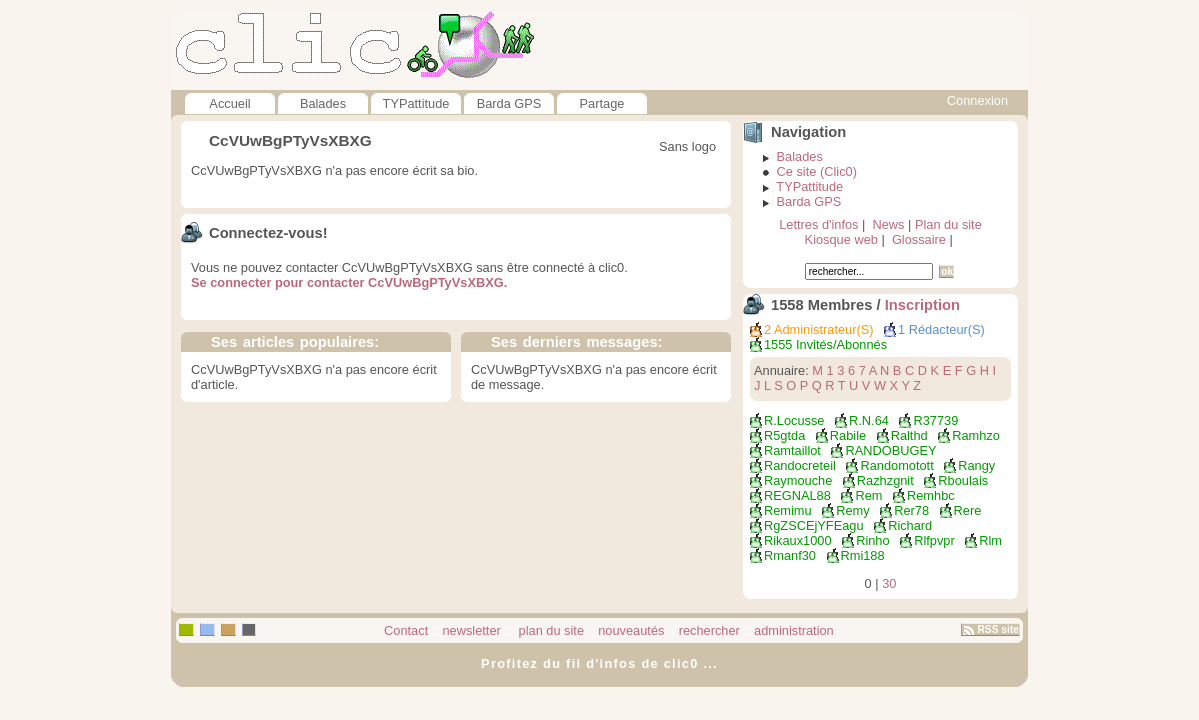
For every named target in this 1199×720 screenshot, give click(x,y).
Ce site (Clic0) (817, 171)
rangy (976, 465)
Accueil (229, 103)
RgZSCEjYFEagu (814, 525)
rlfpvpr (934, 540)
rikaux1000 (798, 540)
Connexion (977, 100)
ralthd (909, 435)
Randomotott (896, 465)
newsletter (471, 630)
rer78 (911, 510)
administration (794, 630)
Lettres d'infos (818, 224)
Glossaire (919, 239)
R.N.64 (869, 420)
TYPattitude (416, 103)
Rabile (848, 435)
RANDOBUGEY (890, 450)
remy (852, 510)
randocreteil (800, 465)
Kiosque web (841, 239)
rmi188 (863, 555)
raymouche (798, 480)
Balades (323, 103)
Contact (406, 630)
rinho (872, 540)
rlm (990, 540)
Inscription (922, 305)
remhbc (931, 495)
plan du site (549, 630)
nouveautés (631, 630)
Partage (602, 103)
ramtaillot (792, 450)
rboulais (963, 480)
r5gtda (784, 435)
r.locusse (794, 420)
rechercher (709, 630)
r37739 (935, 420)
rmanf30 (790, 555)
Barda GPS (509, 103)
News (888, 224)
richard (910, 525)
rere (968, 510)
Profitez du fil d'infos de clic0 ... (599, 663)
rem (868, 495)
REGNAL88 (797, 495)
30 (889, 583)
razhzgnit (885, 480)
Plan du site (948, 224)
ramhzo (976, 435)
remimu (788, 510)
